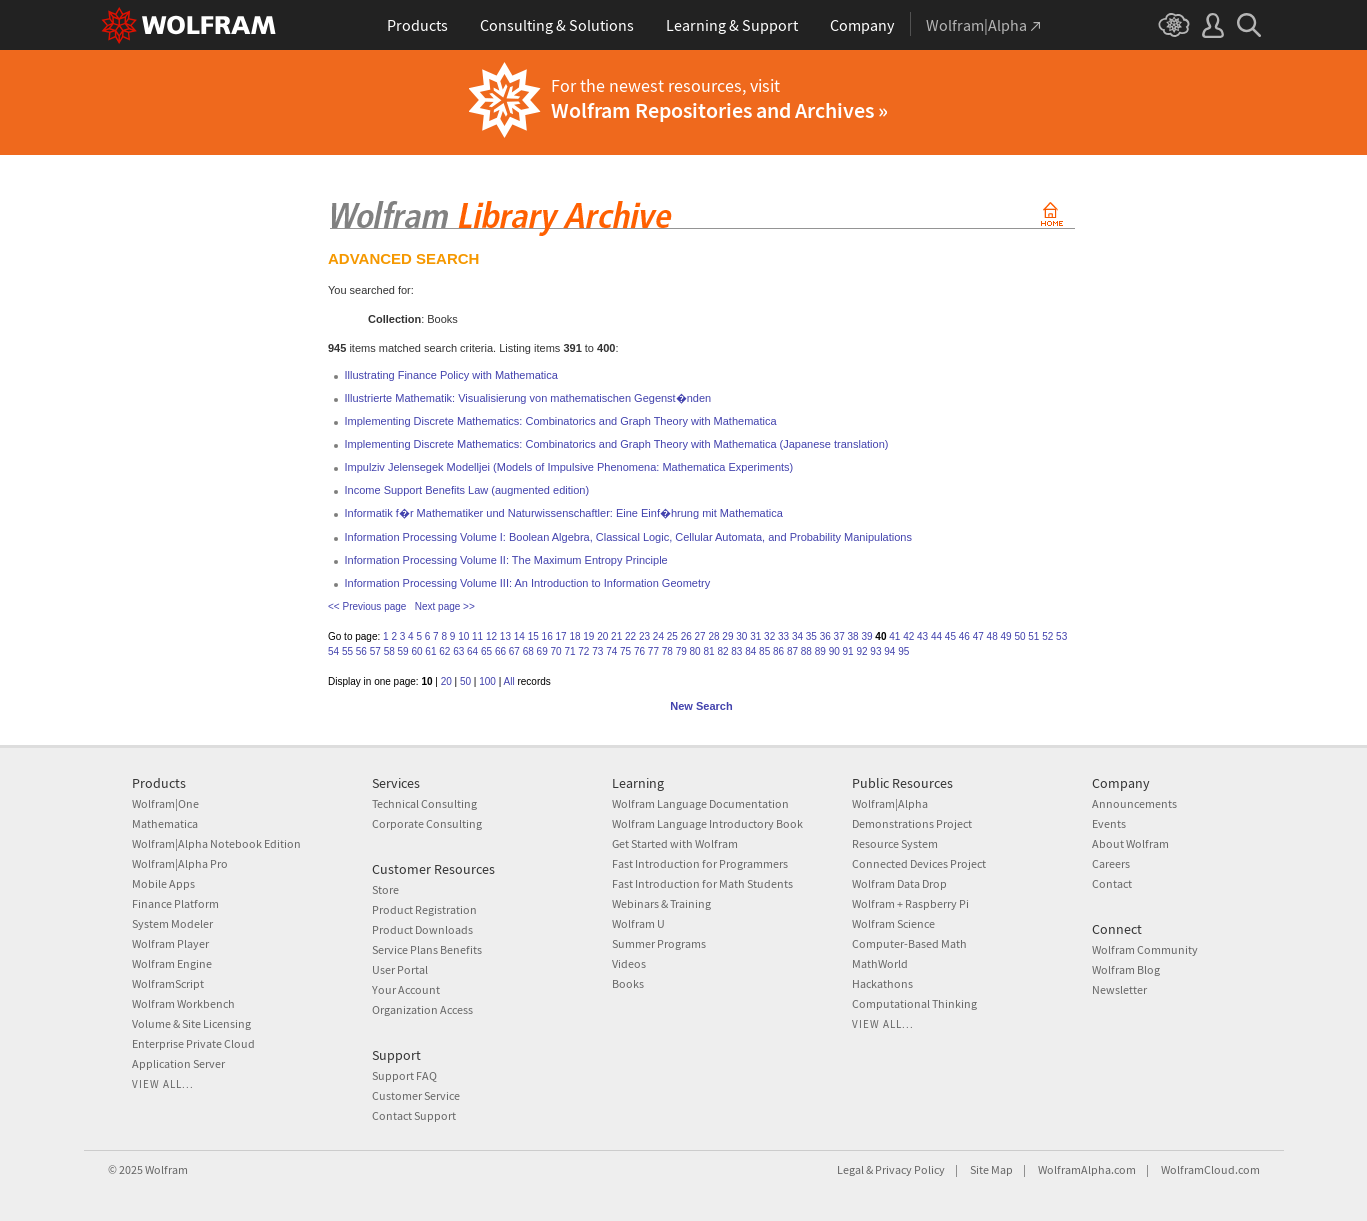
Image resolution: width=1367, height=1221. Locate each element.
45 (950, 636)
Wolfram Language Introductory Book (707, 823)
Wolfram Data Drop (899, 883)
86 (778, 651)
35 (811, 636)
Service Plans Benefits (427, 949)
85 (764, 651)
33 (783, 636)
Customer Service (416, 1095)
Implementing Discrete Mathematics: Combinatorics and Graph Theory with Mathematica (561, 421)
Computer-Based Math (909, 943)
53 (1061, 636)
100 (487, 681)
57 (375, 651)
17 (560, 636)
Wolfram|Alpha (890, 803)
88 (806, 651)
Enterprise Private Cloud (193, 1043)
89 (820, 651)
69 (542, 651)
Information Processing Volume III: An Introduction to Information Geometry (528, 583)
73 (597, 651)
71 (569, 651)
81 (708, 651)
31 (755, 636)
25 (672, 636)
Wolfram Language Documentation (700, 803)
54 (333, 651)
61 (430, 651)
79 (681, 651)
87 (792, 651)
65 (486, 651)
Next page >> (445, 606)
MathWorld (880, 963)
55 (347, 651)
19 (588, 636)
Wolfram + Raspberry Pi (910, 903)
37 (839, 636)
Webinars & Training (661, 903)
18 (574, 636)
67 (514, 651)
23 (644, 636)
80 (695, 651)
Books (628, 983)
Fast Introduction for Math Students (702, 883)
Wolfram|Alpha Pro (180, 863)
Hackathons (882, 983)
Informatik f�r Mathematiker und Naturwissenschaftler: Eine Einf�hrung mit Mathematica (564, 513)
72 (583, 651)
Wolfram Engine (172, 963)
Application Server (178, 1063)
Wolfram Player (170, 943)
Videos (629, 963)
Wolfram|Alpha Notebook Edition (216, 843)
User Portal (400, 969)
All (509, 681)
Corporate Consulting (427, 823)
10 (463, 636)
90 (834, 651)
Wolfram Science (893, 923)
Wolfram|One (165, 803)
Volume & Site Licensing (191, 1023)
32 (769, 636)
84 (750, 651)
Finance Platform (175, 903)
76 (639, 651)
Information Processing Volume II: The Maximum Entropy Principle (506, 560)
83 (736, 651)
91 (848, 651)
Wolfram (166, 1169)
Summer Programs (659, 943)
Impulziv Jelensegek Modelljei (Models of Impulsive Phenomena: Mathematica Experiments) (569, 467)
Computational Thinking (914, 1003)
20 (602, 636)
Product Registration (424, 909)
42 (908, 636)
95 (903, 651)
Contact (1112, 883)
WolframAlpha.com (1087, 1169)
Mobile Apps (163, 883)
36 (825, 636)
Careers (1111, 863)
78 (667, 651)
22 (630, 636)
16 (547, 636)
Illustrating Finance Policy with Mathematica (451, 375)
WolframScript (168, 983)
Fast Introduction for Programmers (700, 863)
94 (889, 651)
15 (533, 636)
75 (625, 651)
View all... (163, 1084)
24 (658, 636)
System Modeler (172, 923)
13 (505, 636)
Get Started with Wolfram (675, 843)
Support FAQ (404, 1075)
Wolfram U (638, 923)
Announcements (1134, 803)
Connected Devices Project (919, 863)
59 (403, 651)
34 (797, 636)
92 (861, 651)
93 (875, 651)
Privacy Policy (910, 1169)
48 (992, 636)
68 (528, 651)
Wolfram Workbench (183, 1003)
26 (686, 636)
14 (519, 636)
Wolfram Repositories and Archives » (719, 110)
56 (361, 651)
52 (1047, 636)
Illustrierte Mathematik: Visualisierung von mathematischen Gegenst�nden (528, 398)
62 (444, 651)
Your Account (406, 989)
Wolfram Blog (1126, 969)
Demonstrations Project (912, 823)
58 (389, 651)
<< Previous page (367, 606)
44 (936, 636)
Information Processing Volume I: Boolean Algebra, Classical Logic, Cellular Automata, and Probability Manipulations (628, 537)
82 (722, 651)
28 (713, 636)
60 (416, 651)
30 (741, 636)
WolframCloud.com (1210, 1169)
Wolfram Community (1145, 949)
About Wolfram (1130, 843)
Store (385, 889)
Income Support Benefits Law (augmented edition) (467, 490)
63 (458, 651)
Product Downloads (422, 929)
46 (964, 636)
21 (616, 636)
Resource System (895, 843)
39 (866, 636)
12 (491, 636)
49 (1005, 636)
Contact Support (414, 1115)
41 (894, 636)
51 (1033, 636)
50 (1019, 636)
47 (978, 636)
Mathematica (165, 823)
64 (472, 651)
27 (700, 636)
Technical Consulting (424, 803)
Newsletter (1119, 989)
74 (611, 651)
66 (500, 651)
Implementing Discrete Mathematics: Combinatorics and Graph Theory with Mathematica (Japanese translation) (617, 444)
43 (922, 636)
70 (556, 651)
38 (853, 636)
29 (727, 636)
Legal (850, 1169)
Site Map (991, 1169)
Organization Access (422, 1009)
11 (477, 636)
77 (653, 651)
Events (1109, 823)
